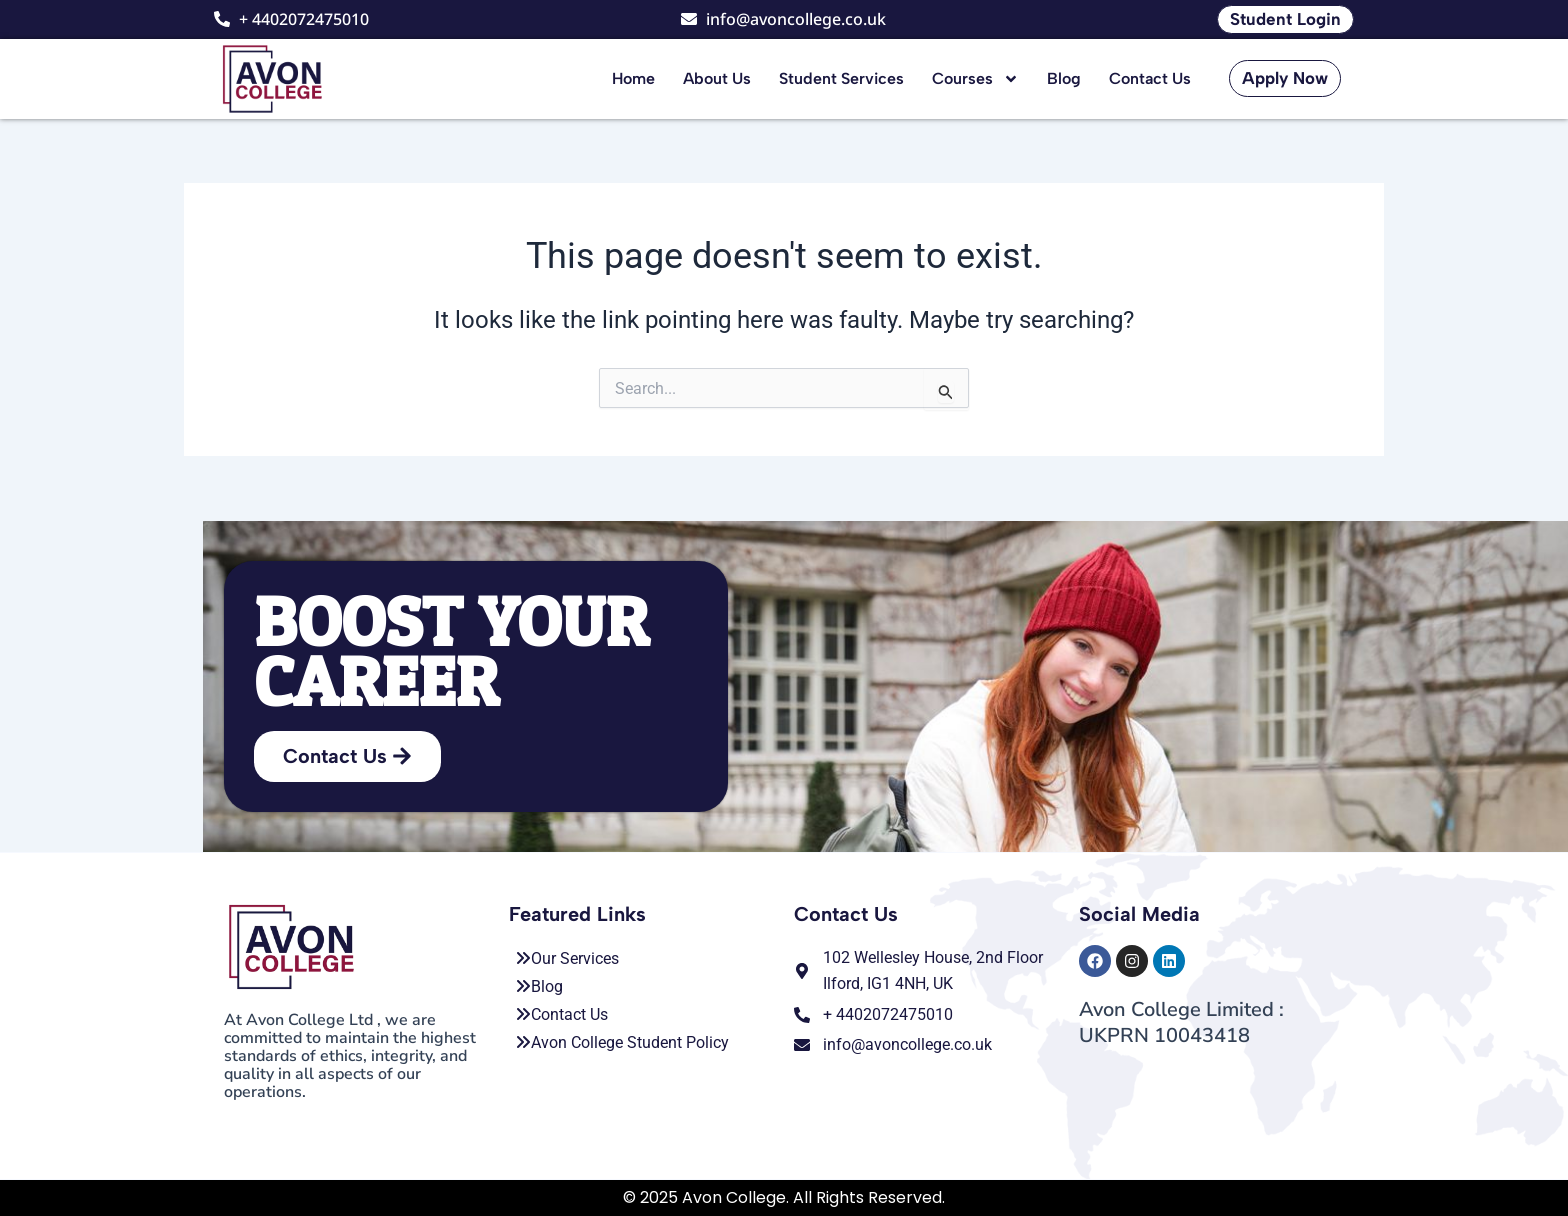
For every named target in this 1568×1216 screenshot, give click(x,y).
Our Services (567, 958)
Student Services (841, 78)
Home (633, 78)
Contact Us (1150, 78)
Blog (1064, 78)
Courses (975, 79)
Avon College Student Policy (622, 1042)
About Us (717, 78)
